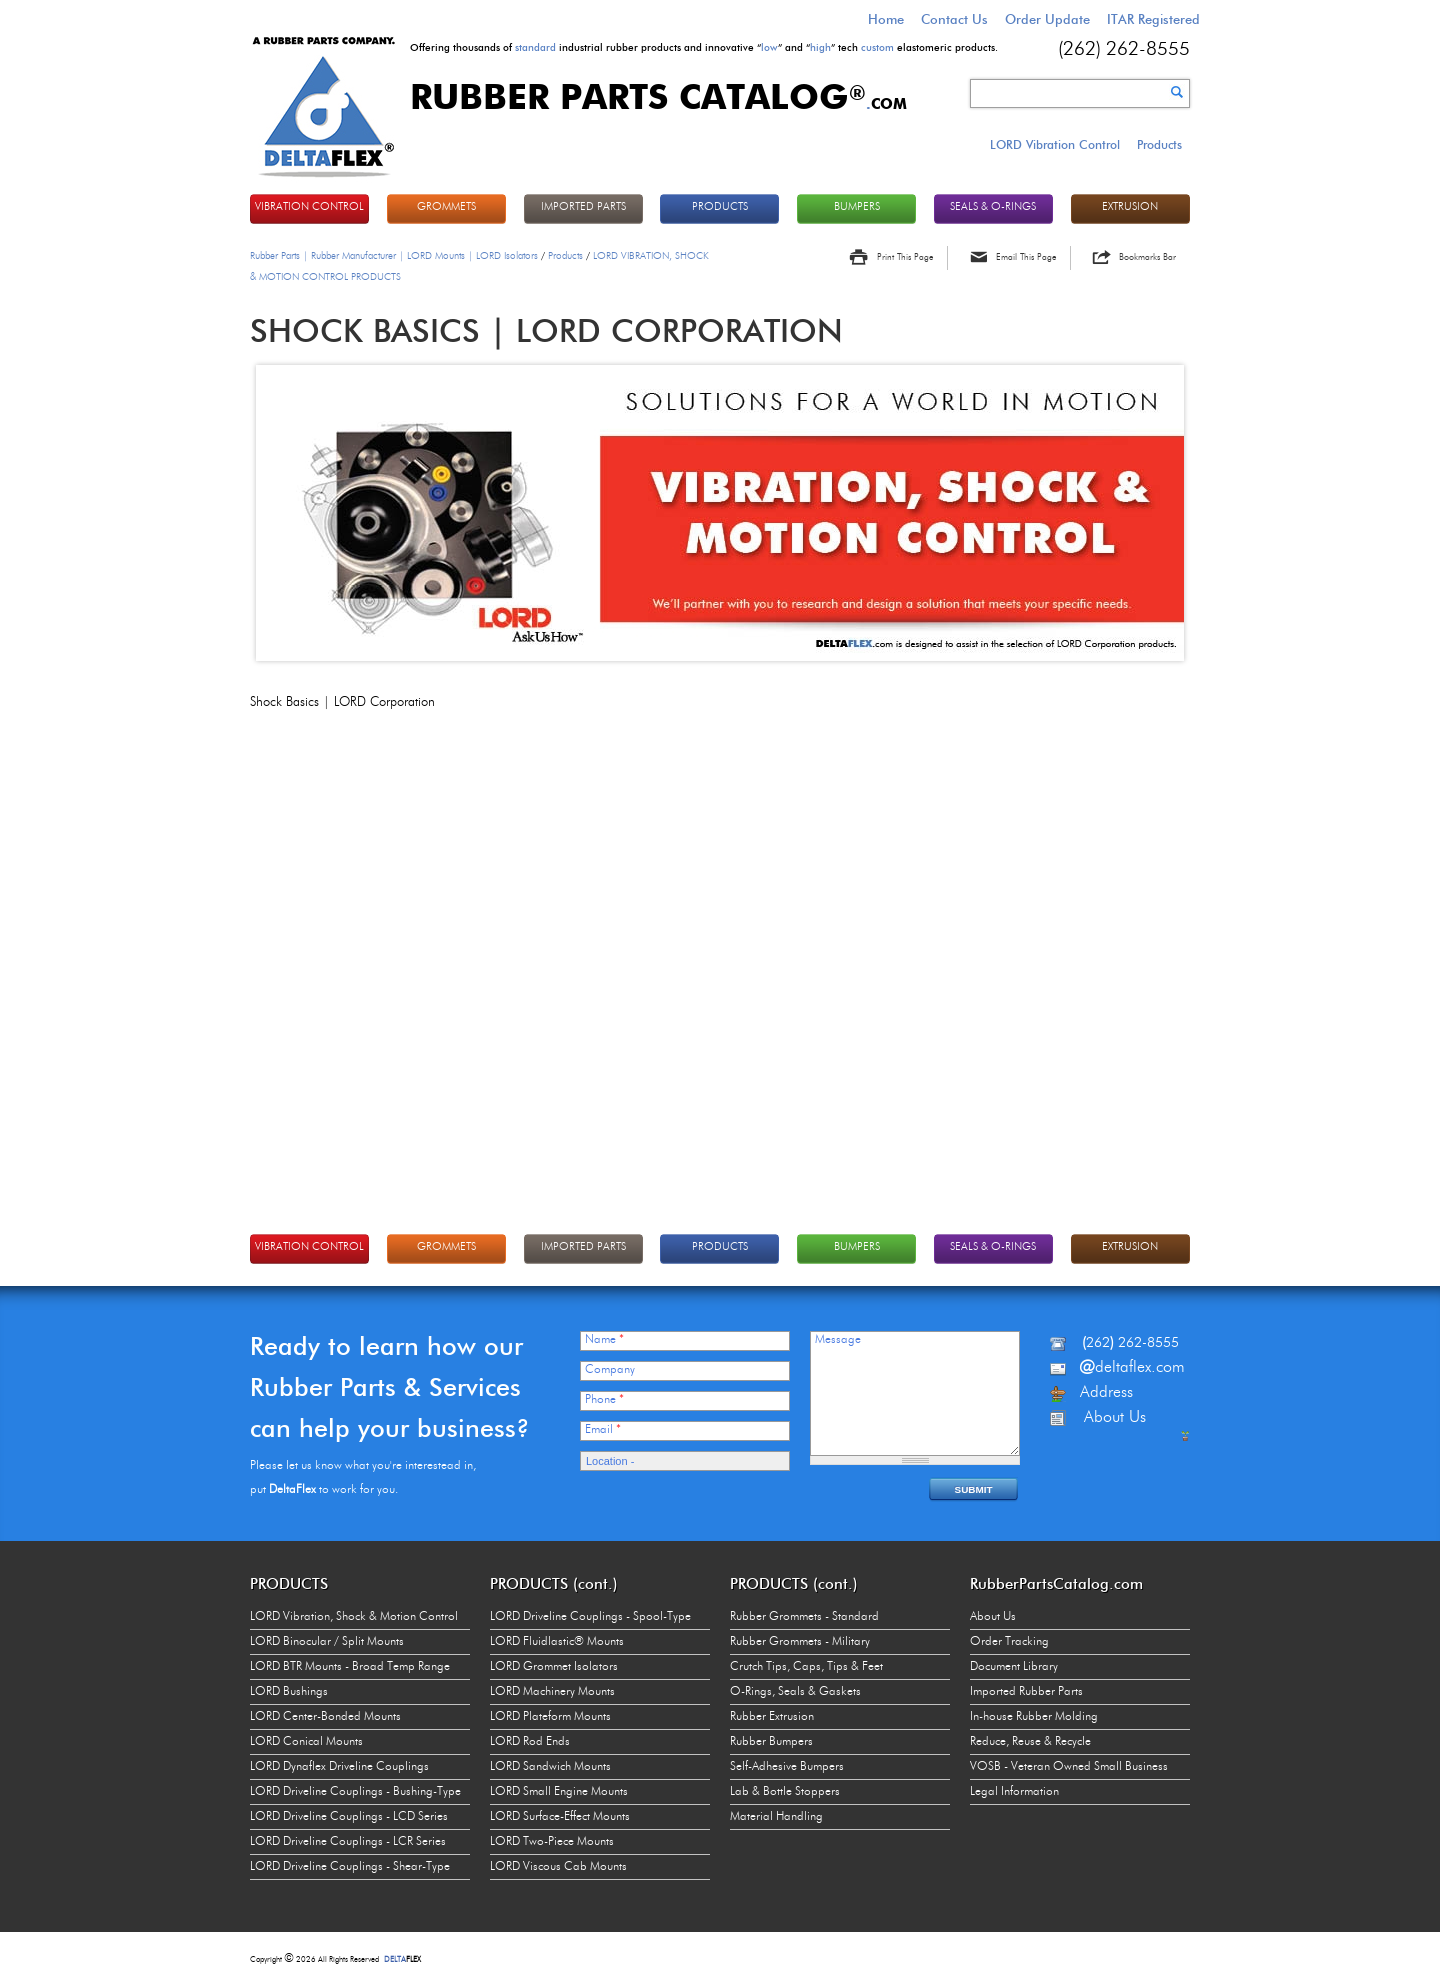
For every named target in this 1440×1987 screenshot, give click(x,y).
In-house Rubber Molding (1034, 1717)
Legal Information (1014, 1792)
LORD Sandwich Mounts (550, 1767)
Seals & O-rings (993, 207)
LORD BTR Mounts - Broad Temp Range (350, 1667)
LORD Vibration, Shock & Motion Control (354, 1617)
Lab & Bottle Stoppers (785, 1792)
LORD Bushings (289, 1692)
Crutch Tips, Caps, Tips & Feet (806, 1667)
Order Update (1047, 19)
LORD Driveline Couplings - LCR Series (348, 1842)
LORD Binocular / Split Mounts (327, 1642)
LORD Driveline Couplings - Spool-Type (590, 1617)
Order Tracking (1009, 1642)
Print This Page (905, 257)
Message (838, 1340)
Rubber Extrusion (772, 1717)
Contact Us (954, 19)
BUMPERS (857, 207)
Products (1159, 144)
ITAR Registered (1153, 19)
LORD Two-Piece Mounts (552, 1842)
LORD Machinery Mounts (552, 1692)
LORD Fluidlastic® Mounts (557, 1642)
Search (1177, 92)
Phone (604, 1400)
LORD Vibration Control (1055, 144)
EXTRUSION (1130, 207)
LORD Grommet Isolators (554, 1667)
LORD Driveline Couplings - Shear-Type (350, 1867)
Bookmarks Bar (1147, 257)
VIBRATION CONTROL (309, 207)
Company (610, 1370)
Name (604, 1340)
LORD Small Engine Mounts (559, 1792)
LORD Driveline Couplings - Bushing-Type (355, 1792)
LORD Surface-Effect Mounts (560, 1817)
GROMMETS (446, 207)
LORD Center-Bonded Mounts (325, 1717)
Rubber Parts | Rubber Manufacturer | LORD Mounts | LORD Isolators (394, 256)
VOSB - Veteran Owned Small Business (1069, 1767)
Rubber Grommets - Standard (804, 1617)
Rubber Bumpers (771, 1742)
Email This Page (1026, 257)
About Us (993, 1617)
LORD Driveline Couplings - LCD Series (349, 1817)
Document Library (1014, 1667)
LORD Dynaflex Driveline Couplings (339, 1767)
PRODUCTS (720, 207)
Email (603, 1430)
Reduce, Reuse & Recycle (1030, 1742)
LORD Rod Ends (530, 1742)
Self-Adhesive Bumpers (787, 1767)
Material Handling (776, 1817)
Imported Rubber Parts (1026, 1692)
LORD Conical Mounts (306, 1742)
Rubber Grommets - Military (800, 1642)
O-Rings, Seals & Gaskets (795, 1692)
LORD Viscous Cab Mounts (558, 1867)
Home (886, 19)
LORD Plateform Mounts (550, 1717)
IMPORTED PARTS (583, 207)
